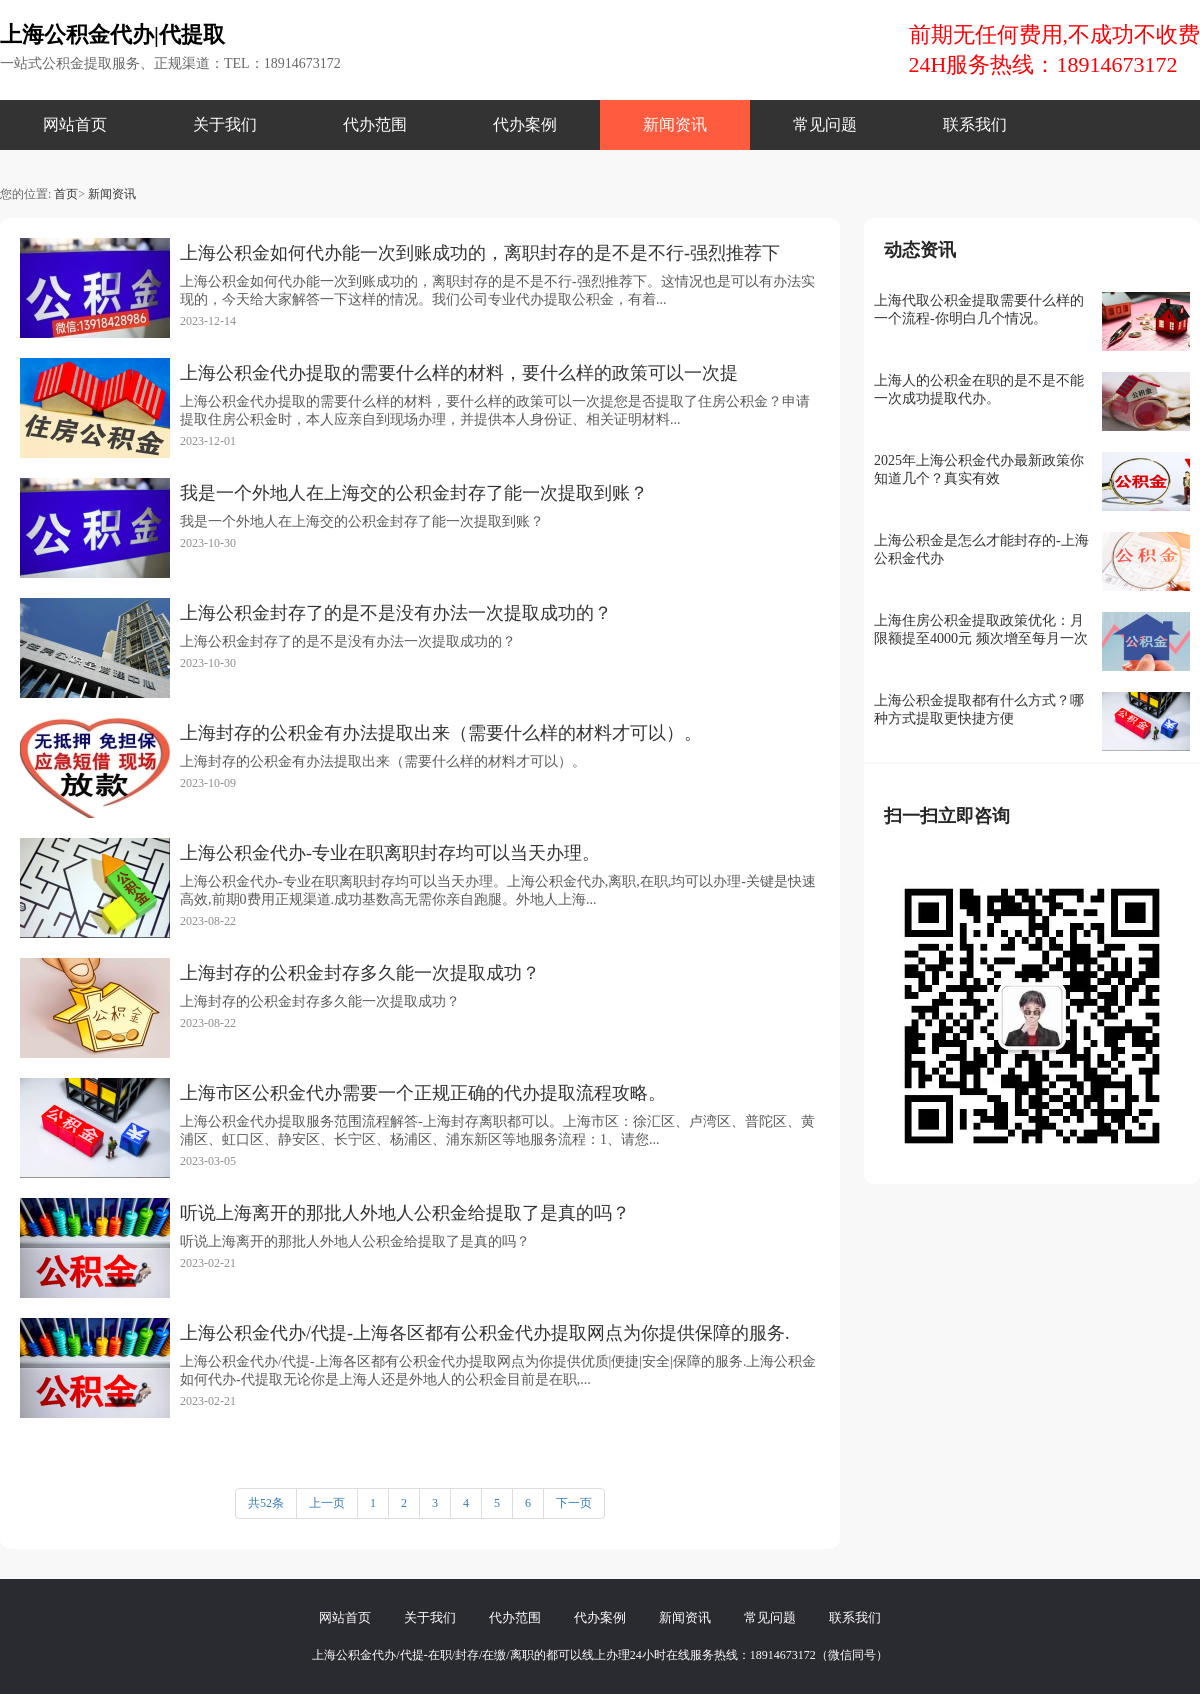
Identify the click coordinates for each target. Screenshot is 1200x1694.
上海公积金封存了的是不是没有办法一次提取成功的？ (396, 613)
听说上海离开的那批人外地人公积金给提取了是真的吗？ (405, 1213)
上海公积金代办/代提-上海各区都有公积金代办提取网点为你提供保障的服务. (485, 1333)
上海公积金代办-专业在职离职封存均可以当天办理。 (390, 853)
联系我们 (975, 124)
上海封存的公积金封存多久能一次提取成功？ (360, 973)
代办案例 (525, 124)
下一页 (574, 1503)
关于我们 (225, 124)
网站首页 (75, 124)
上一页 (327, 1503)
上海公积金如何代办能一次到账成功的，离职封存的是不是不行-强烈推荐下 (480, 253)
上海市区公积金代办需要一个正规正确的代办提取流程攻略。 (423, 1093)
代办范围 (375, 124)
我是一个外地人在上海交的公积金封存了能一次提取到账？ (414, 493)
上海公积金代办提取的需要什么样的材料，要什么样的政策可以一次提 (459, 373)
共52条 (266, 1503)
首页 (66, 194)
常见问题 (825, 124)
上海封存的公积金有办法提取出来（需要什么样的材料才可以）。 (441, 733)
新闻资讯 (675, 124)
